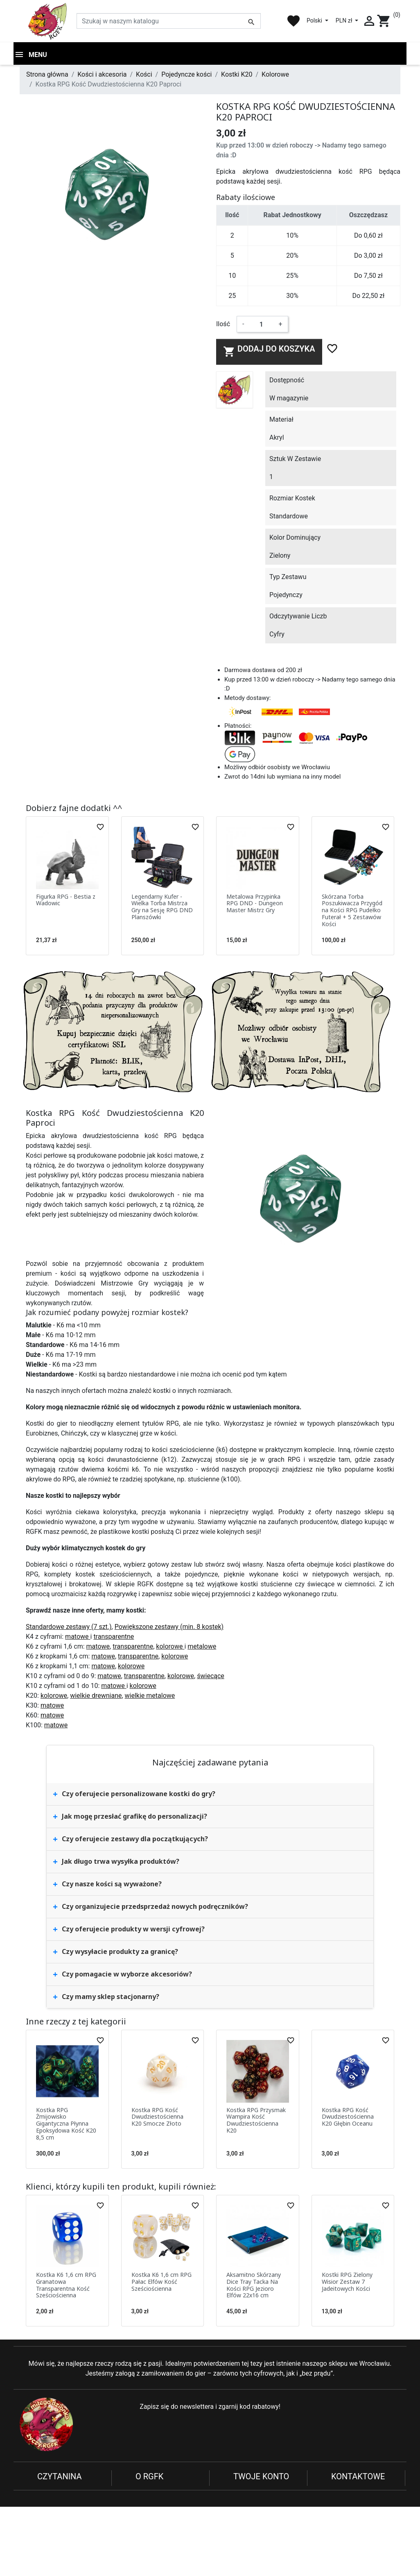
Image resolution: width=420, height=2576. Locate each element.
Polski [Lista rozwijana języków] (315, 20)
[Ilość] (261, 326)
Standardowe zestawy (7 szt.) (69, 1629)
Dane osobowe (255, 2492)
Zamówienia (251, 2502)
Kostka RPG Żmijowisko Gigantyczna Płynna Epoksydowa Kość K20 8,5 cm (66, 2125)
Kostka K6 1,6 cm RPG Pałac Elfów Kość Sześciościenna (161, 2283)
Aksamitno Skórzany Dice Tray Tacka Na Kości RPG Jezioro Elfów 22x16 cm (253, 2287)
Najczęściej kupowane (168, 2512)
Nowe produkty (157, 2502)
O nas (143, 2492)
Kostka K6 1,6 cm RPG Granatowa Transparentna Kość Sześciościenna (66, 2287)
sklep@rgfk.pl (351, 2550)
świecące (210, 1678)
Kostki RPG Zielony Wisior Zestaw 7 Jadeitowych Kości (347, 2283)
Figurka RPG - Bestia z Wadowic (65, 902)
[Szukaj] (169, 21)
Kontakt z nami (59, 2542)
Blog (142, 2522)
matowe (77, 1638)
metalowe (201, 1648)
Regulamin (52, 2502)
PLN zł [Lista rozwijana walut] (345, 20)
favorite (293, 21)
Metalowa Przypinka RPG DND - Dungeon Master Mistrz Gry (254, 905)
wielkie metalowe (150, 1697)
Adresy (243, 2512)
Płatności (51, 2522)
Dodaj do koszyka (269, 353)
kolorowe (170, 1648)
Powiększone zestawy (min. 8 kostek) (169, 1629)
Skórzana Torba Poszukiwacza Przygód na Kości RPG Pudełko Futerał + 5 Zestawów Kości (352, 912)
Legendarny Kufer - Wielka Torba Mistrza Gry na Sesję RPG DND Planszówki (162, 909)
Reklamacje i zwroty (66, 2512)
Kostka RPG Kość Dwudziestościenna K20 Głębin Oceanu (348, 2119)
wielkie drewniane (96, 1697)
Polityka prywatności (67, 2492)
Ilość (223, 326)
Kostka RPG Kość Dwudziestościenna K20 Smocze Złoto (157, 2119)
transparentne (113, 1638)
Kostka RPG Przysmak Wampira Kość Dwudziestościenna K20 (256, 2122)
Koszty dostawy (60, 2532)
